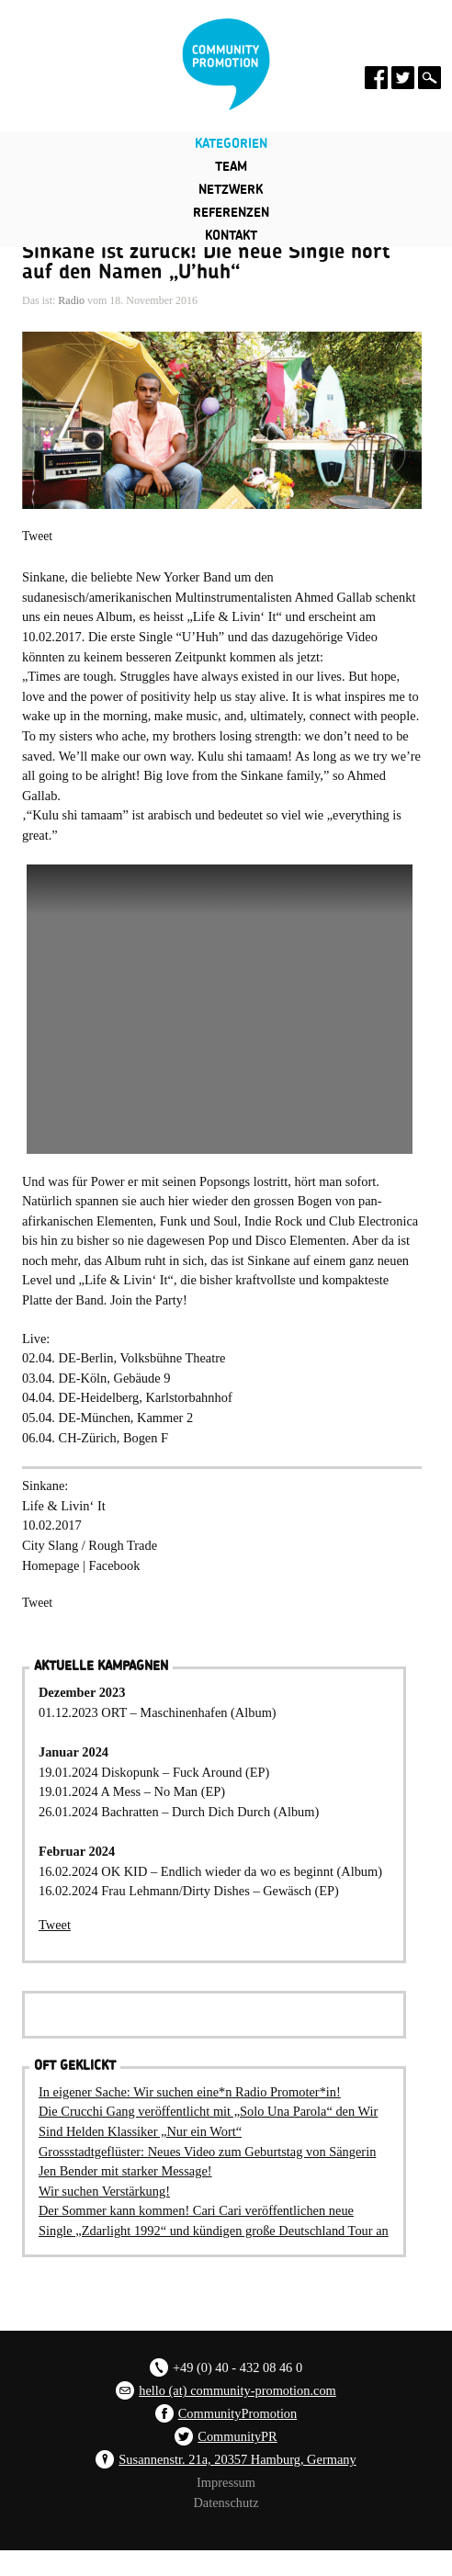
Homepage (52, 1565)
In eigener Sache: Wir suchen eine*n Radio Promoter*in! (190, 2092)
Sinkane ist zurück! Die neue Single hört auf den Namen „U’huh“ (206, 262)
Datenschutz (225, 2502)
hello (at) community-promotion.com (237, 2390)
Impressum (226, 2482)
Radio (71, 300)
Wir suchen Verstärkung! (104, 2191)
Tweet (37, 536)
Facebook (114, 1565)
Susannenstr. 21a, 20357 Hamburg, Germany (237, 2459)
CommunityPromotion (238, 2413)
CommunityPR (237, 2436)
